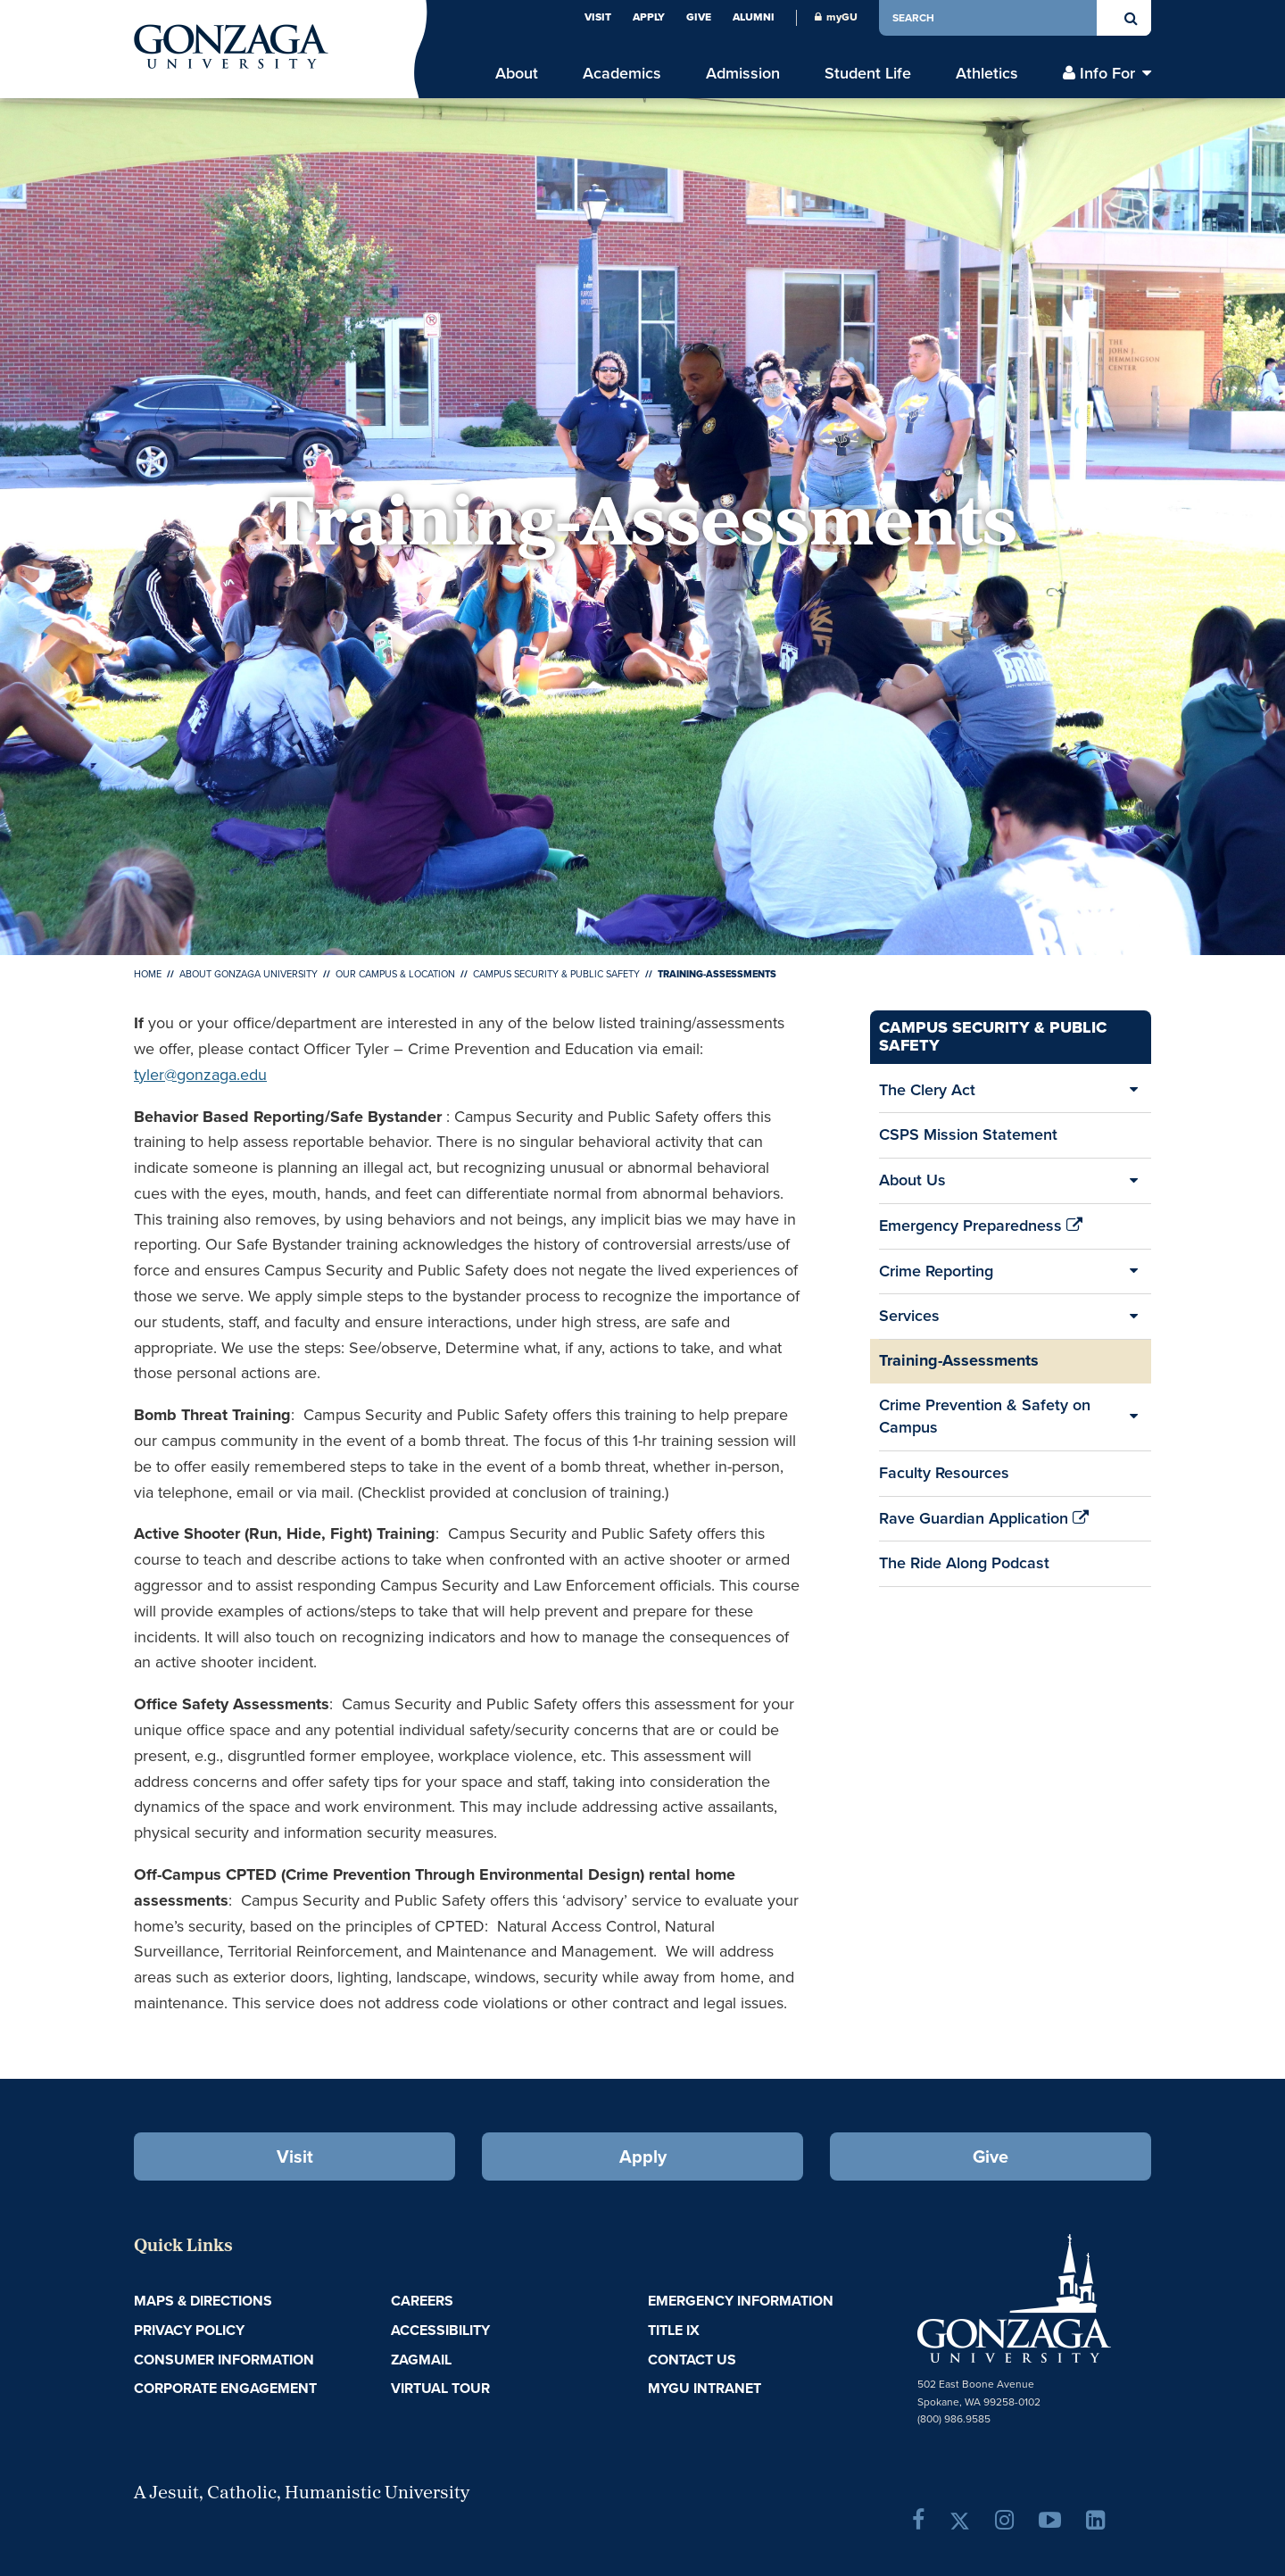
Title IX (674, 2330)
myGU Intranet (704, 2388)
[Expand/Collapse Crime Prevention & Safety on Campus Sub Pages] (1133, 1417)
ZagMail (421, 2359)
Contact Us (692, 2359)
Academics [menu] (622, 73)
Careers (422, 2300)
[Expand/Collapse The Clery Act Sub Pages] (1133, 1090)
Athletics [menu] (987, 73)
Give (698, 17)
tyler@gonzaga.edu (200, 1074)
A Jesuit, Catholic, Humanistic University (301, 2494)
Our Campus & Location (395, 974)
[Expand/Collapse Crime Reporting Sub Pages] (1133, 1272)
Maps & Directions (203, 2300)
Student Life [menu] (868, 73)
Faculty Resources (944, 1478)
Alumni (754, 17)
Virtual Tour (440, 2388)
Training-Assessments (959, 1360)
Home (148, 974)
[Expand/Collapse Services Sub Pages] (1133, 1316)
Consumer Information (224, 2359)
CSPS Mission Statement (968, 1134)
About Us (912, 1180)
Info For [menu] (1107, 73)
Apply (649, 17)
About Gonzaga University (248, 974)
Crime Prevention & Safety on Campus (984, 1416)
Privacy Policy (189, 2330)
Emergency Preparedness (980, 1231)
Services (909, 1315)
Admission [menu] (743, 73)
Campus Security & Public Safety (556, 974)
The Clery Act (927, 1089)
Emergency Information (740, 2300)
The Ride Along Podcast (964, 1563)
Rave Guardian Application (984, 1523)
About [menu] (516, 73)
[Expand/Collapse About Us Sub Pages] (1133, 1181)
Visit (597, 17)
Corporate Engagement (225, 2388)
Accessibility (440, 2330)
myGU (836, 17)
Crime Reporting (936, 1271)
